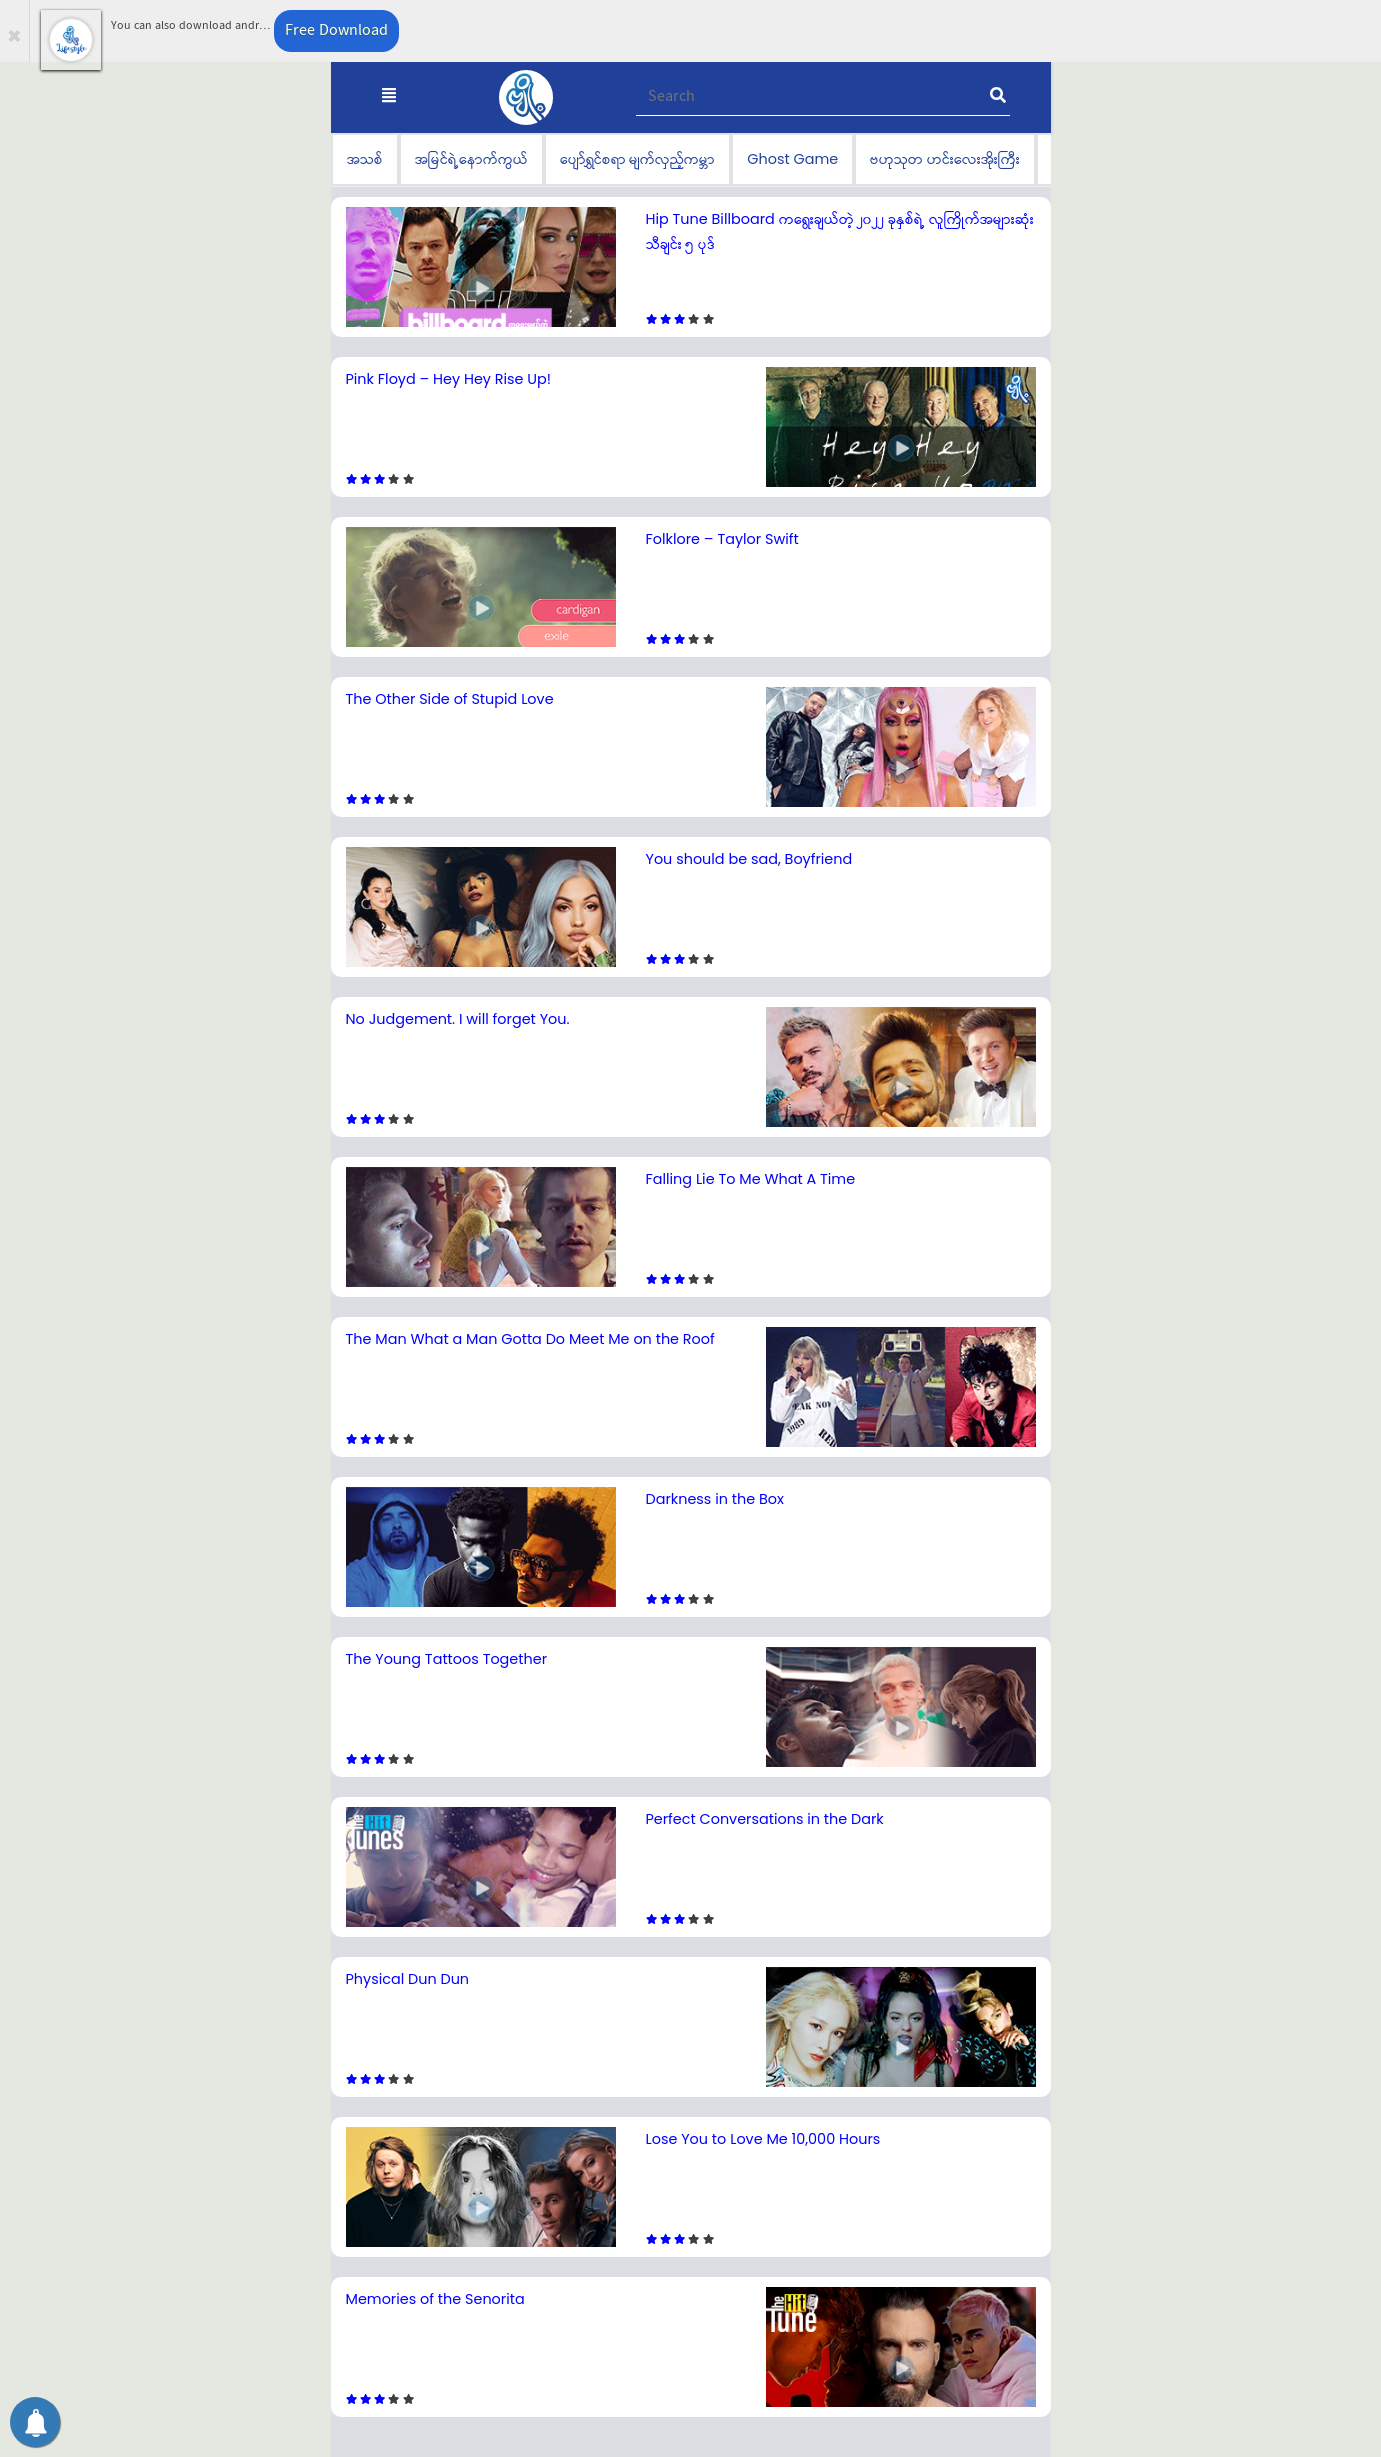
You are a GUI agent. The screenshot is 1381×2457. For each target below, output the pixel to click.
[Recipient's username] (823, 97)
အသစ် (365, 159)
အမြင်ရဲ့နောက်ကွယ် (471, 159)
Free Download (336, 30)
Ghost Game (792, 159)
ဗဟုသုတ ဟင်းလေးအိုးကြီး (945, 159)
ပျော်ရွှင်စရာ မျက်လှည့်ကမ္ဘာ (638, 159)
